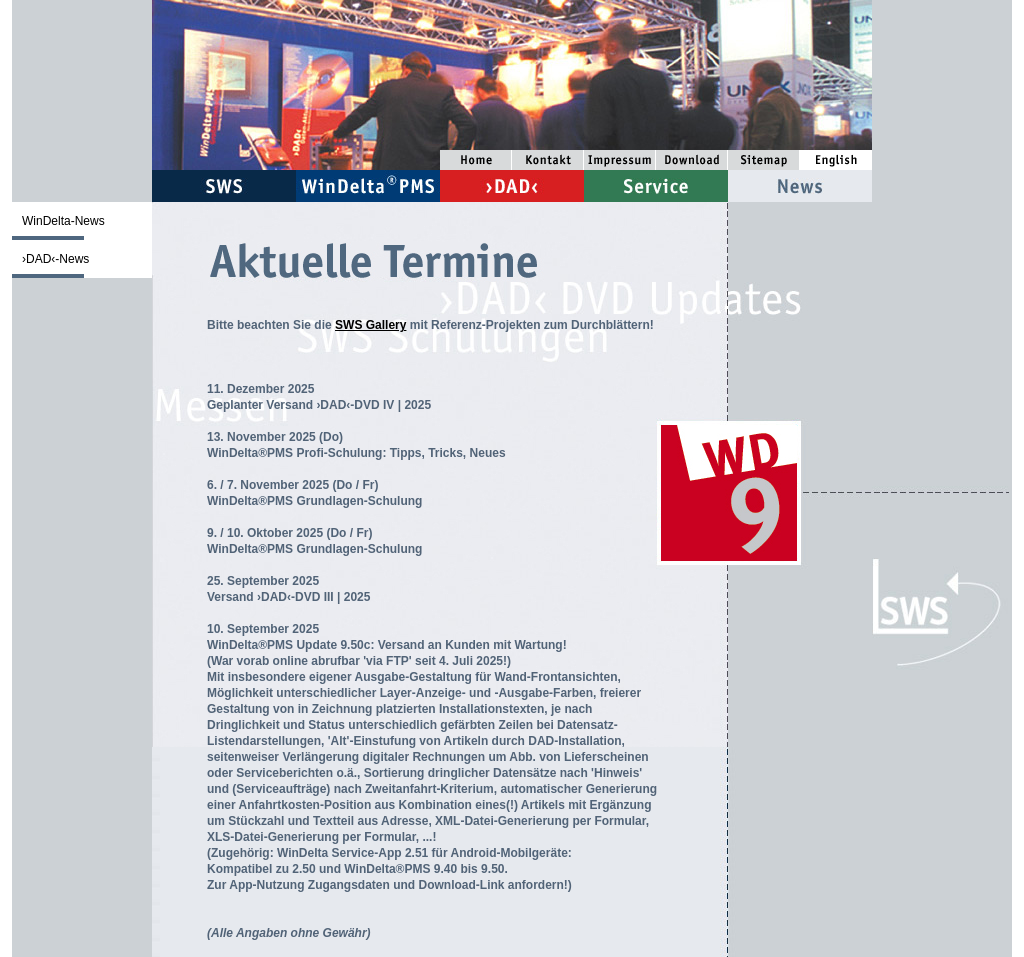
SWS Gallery (370, 325)
